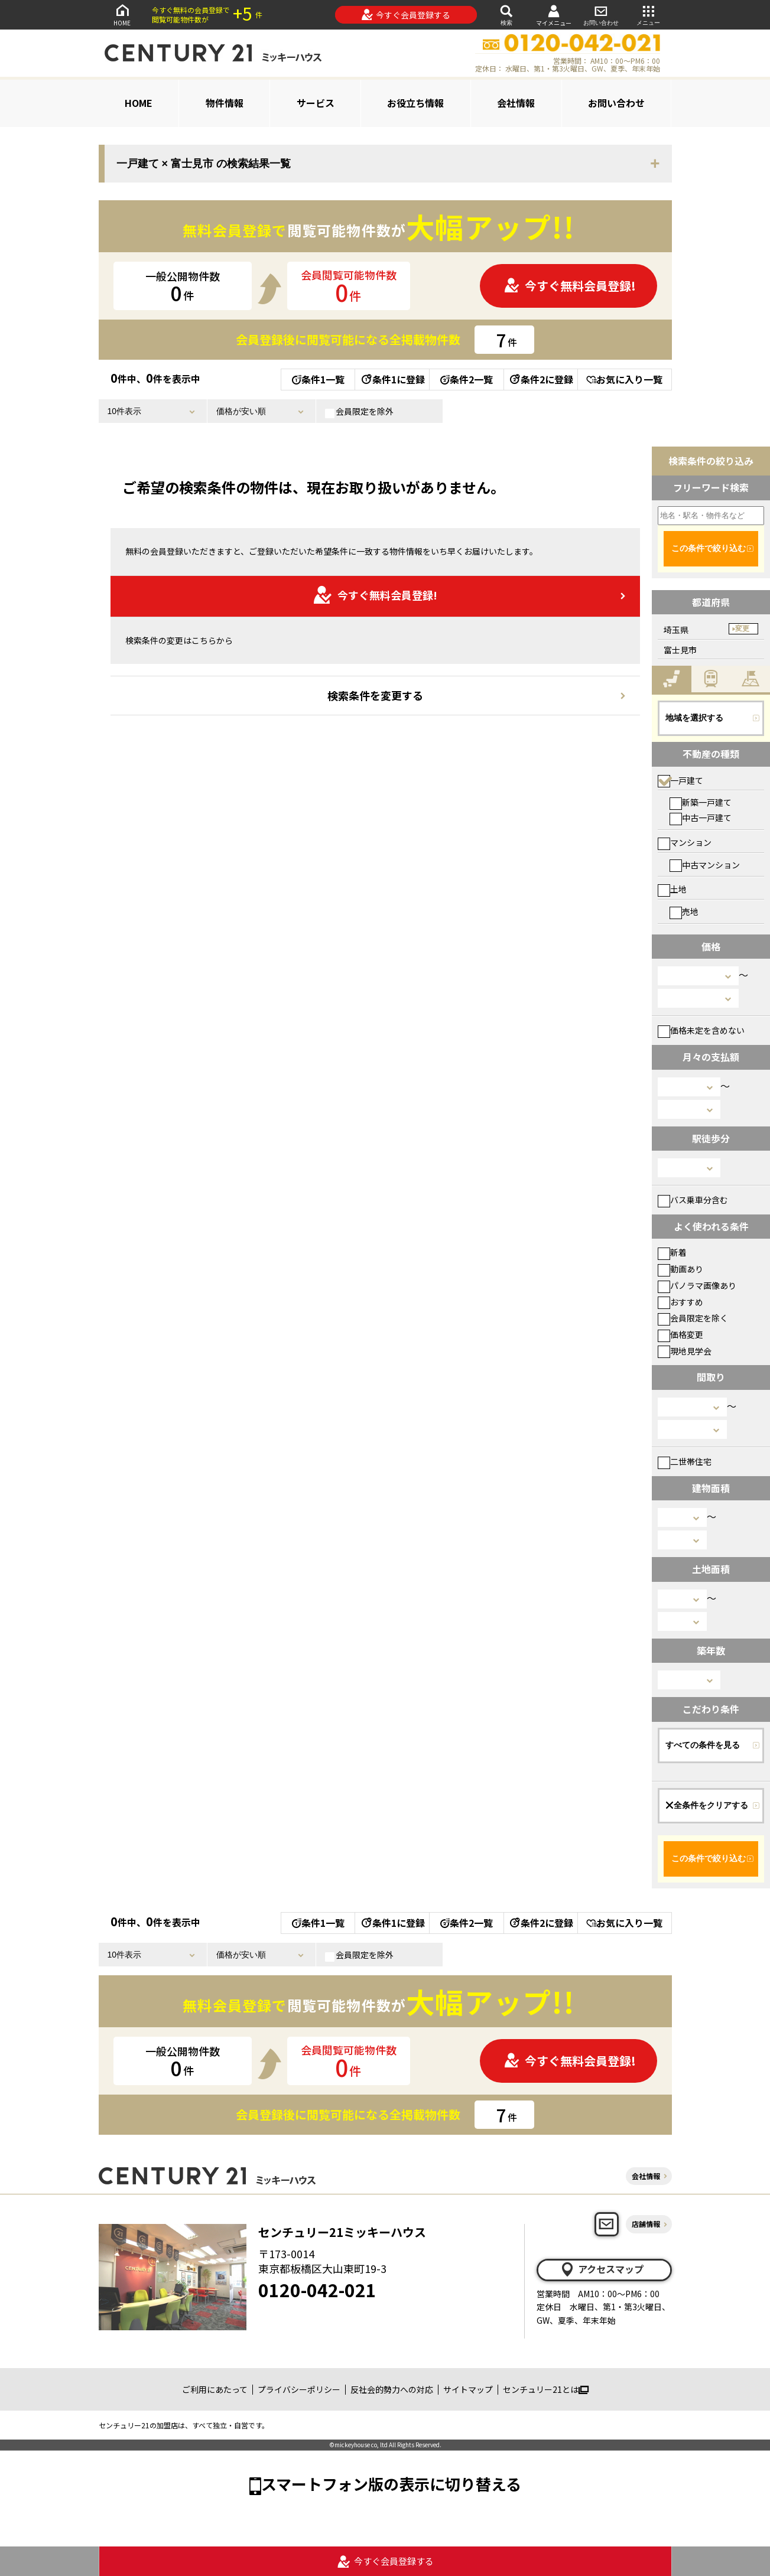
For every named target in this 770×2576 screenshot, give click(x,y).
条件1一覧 (318, 379)
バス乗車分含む (693, 1200)
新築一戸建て (701, 802)
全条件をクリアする (706, 1805)
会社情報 (516, 103)
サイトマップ (468, 2389)
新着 (672, 1252)
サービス (315, 103)
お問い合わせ (601, 14)
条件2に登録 (540, 379)
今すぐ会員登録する (405, 15)
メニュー (648, 14)
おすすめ (680, 1302)
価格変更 (680, 1334)
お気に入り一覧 (624, 379)
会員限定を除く (693, 1318)
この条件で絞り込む (708, 548)
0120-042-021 (317, 2289)
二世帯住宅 (684, 1461)
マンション (684, 842)
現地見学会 (684, 1351)
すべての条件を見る (702, 1745)
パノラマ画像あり (697, 1285)
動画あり (680, 1269)
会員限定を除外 (359, 411)
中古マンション (705, 865)
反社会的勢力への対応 (391, 2389)
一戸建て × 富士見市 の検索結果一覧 (203, 164)
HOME (122, 14)
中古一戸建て (701, 817)
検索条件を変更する (375, 695)
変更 (742, 628)
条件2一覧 (466, 379)
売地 (684, 911)
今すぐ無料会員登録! (569, 285)
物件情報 (224, 103)
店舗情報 (646, 2224)
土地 (672, 889)
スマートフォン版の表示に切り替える (391, 2483)
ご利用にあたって (215, 2389)
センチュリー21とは (546, 2389)
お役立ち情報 (415, 103)
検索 (506, 14)
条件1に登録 (392, 379)
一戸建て (680, 780)
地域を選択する (694, 717)
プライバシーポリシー (299, 2389)
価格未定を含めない (701, 1030)
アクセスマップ (602, 2269)
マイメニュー (553, 15)
